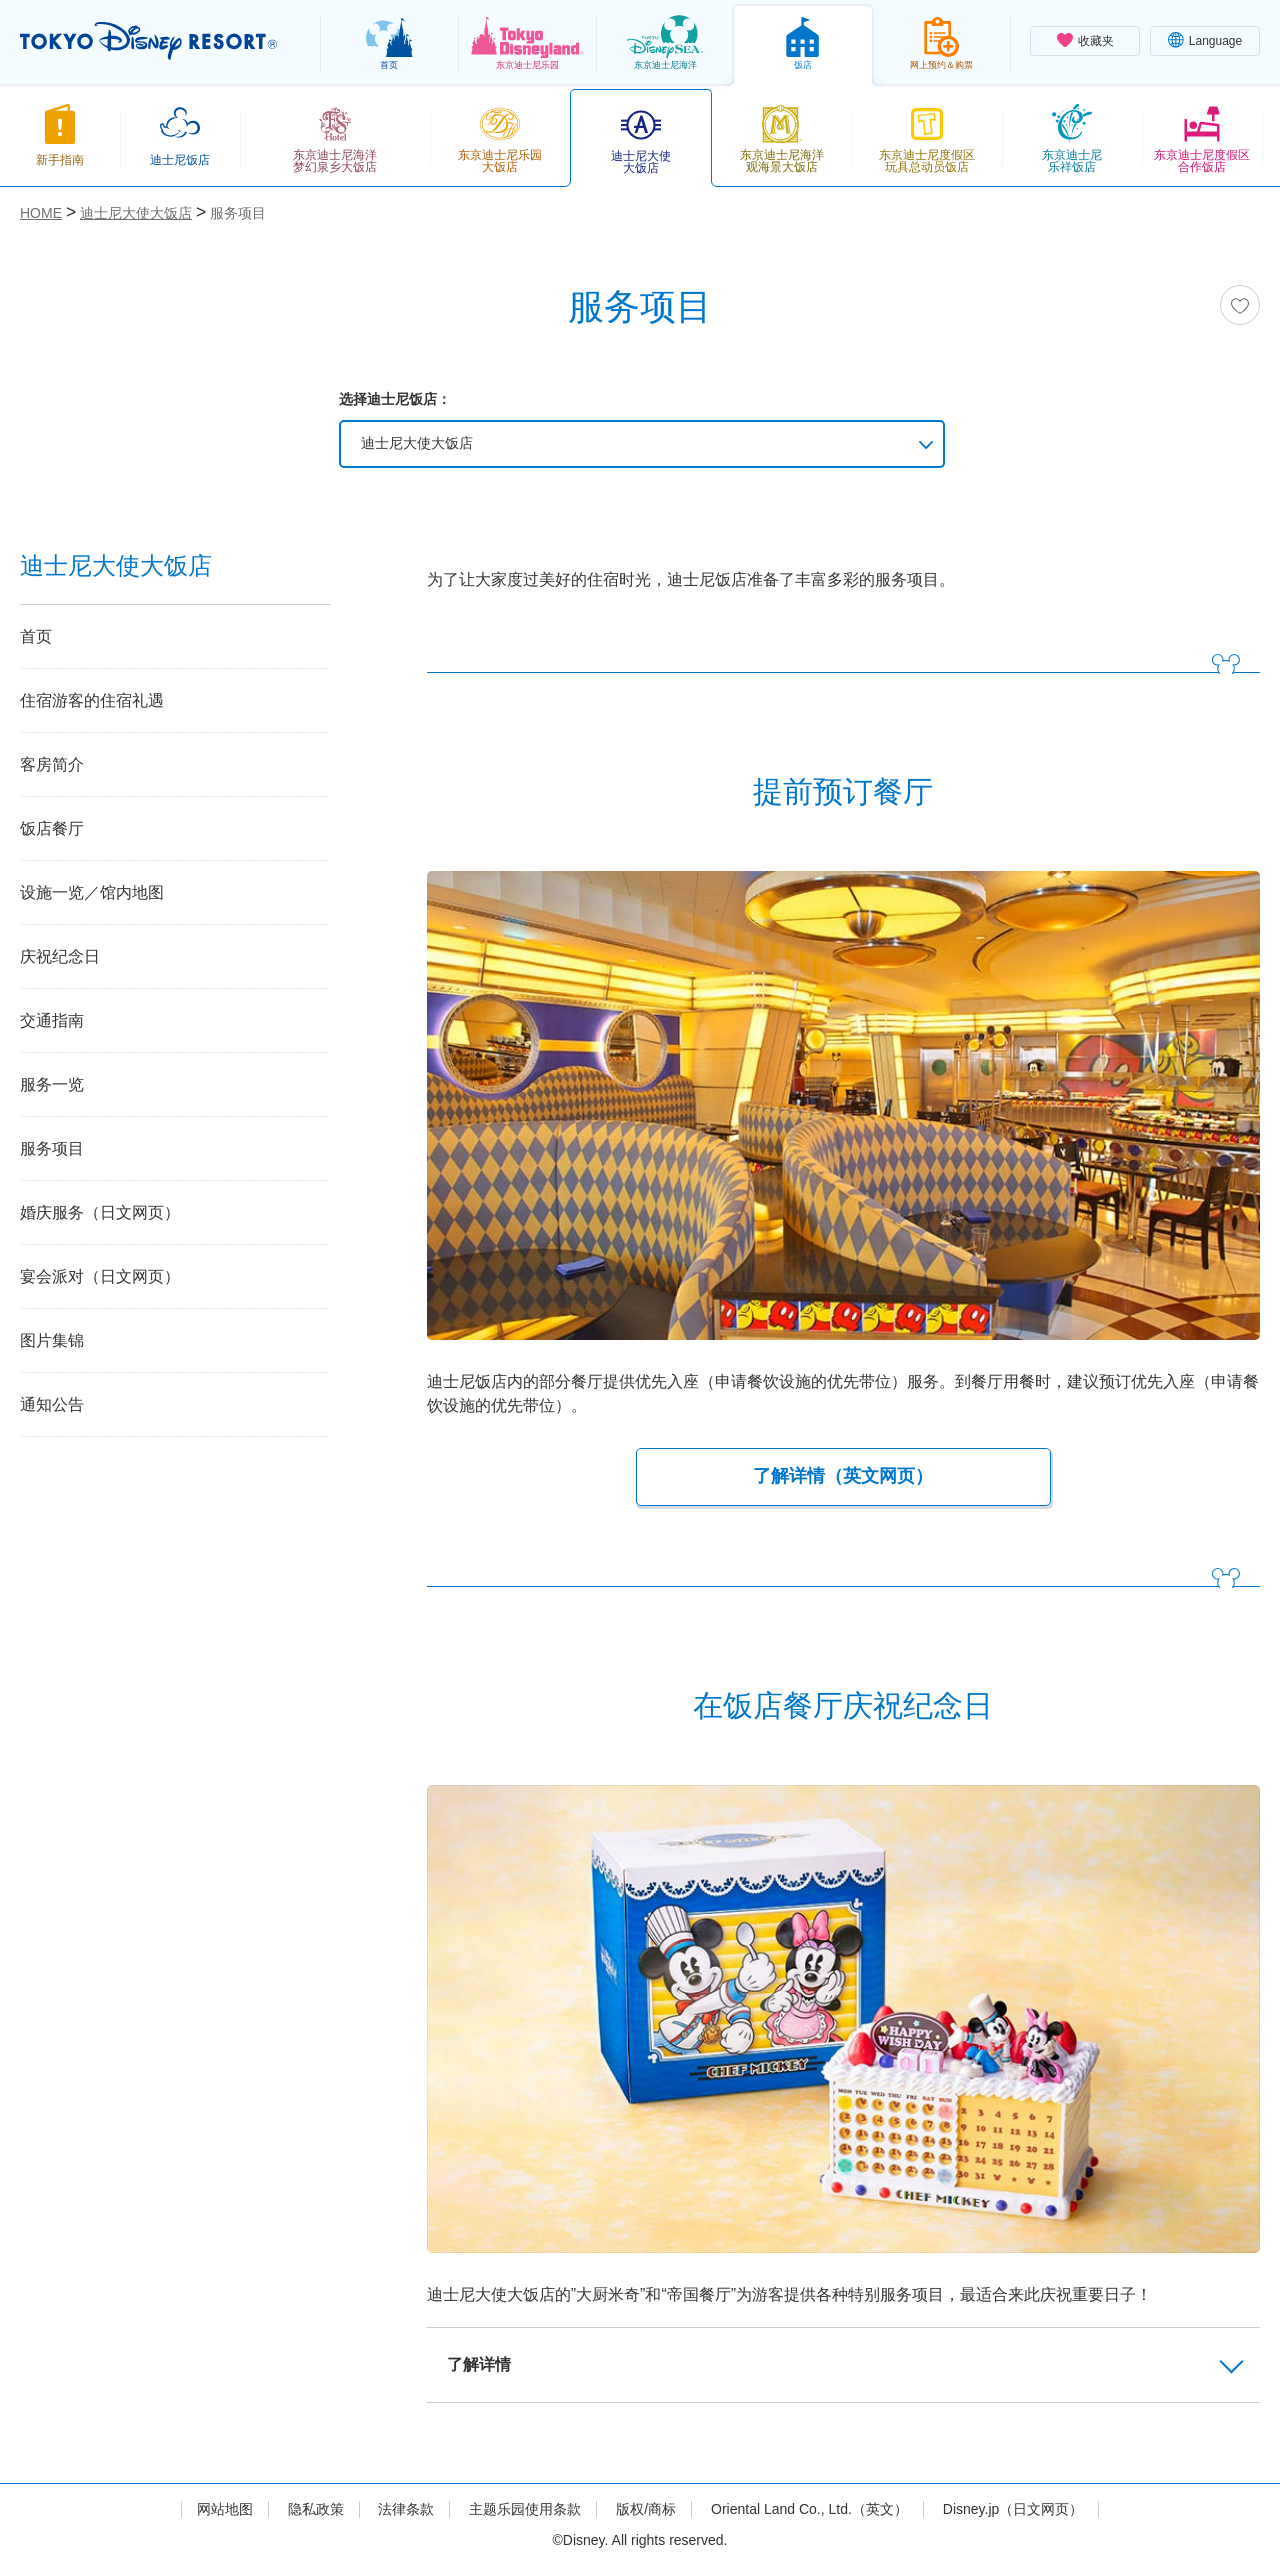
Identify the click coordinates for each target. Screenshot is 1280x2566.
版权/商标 (646, 2509)
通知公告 (52, 1404)
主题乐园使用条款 (525, 2509)
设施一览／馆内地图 (92, 892)
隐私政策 (316, 2509)
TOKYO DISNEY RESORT (148, 41)
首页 (36, 636)
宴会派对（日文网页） (100, 1276)
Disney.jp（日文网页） (1013, 2509)
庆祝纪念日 (60, 956)
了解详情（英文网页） (843, 1476)
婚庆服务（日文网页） (100, 1212)
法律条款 (406, 2509)
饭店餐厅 (52, 828)
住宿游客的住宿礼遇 (92, 700)
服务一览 (52, 1084)
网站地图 (225, 2509)
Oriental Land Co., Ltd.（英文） (809, 2509)
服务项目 (52, 1148)
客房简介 (52, 764)
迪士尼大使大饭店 (417, 443)
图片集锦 (52, 1340)
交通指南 (52, 1020)
